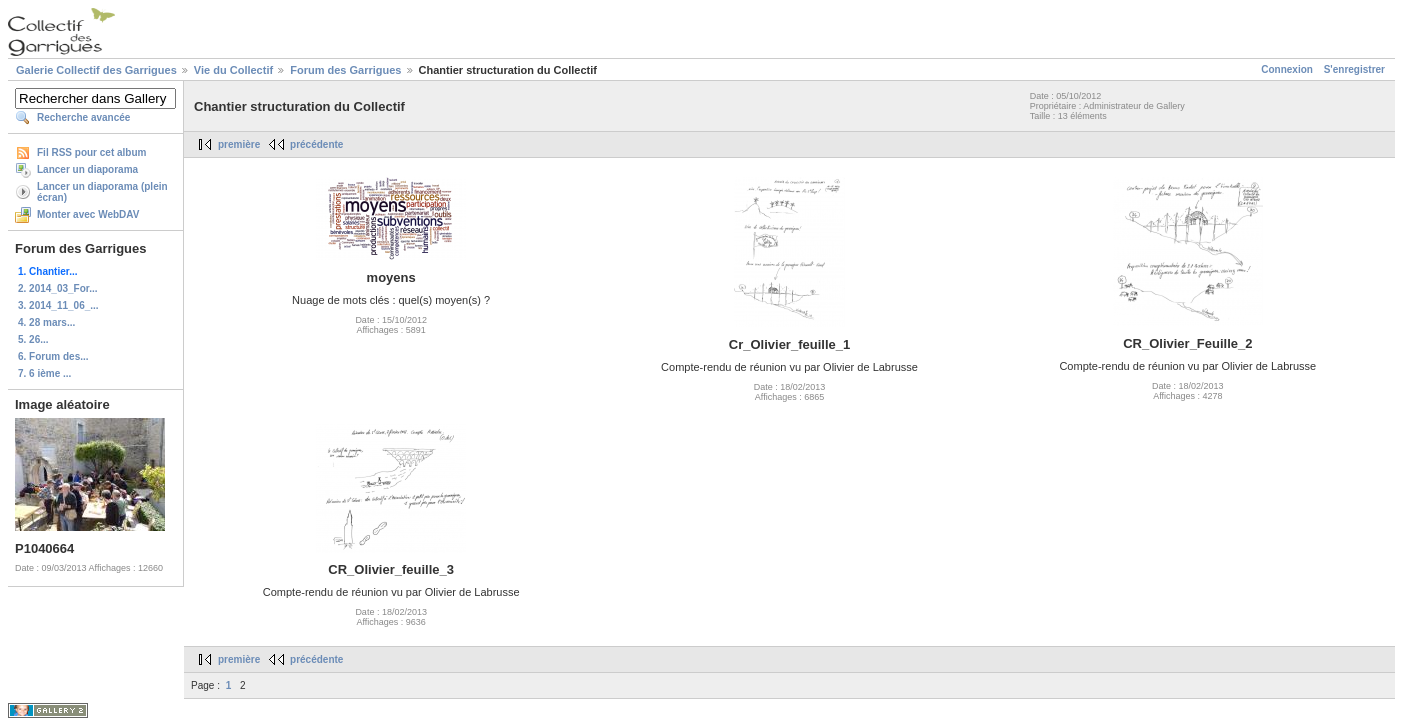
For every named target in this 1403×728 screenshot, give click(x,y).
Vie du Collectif (233, 70)
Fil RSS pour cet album (91, 152)
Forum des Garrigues (345, 70)
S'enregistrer (1354, 69)
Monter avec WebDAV (88, 214)
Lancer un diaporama (87, 169)
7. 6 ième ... (44, 373)
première (239, 144)
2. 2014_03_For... (58, 288)
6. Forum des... (53, 356)
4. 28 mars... (46, 322)
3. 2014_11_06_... (58, 305)
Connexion (1287, 69)
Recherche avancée (83, 117)
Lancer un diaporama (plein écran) (102, 192)
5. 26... (33, 339)
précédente (316, 144)
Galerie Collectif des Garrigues (96, 70)
